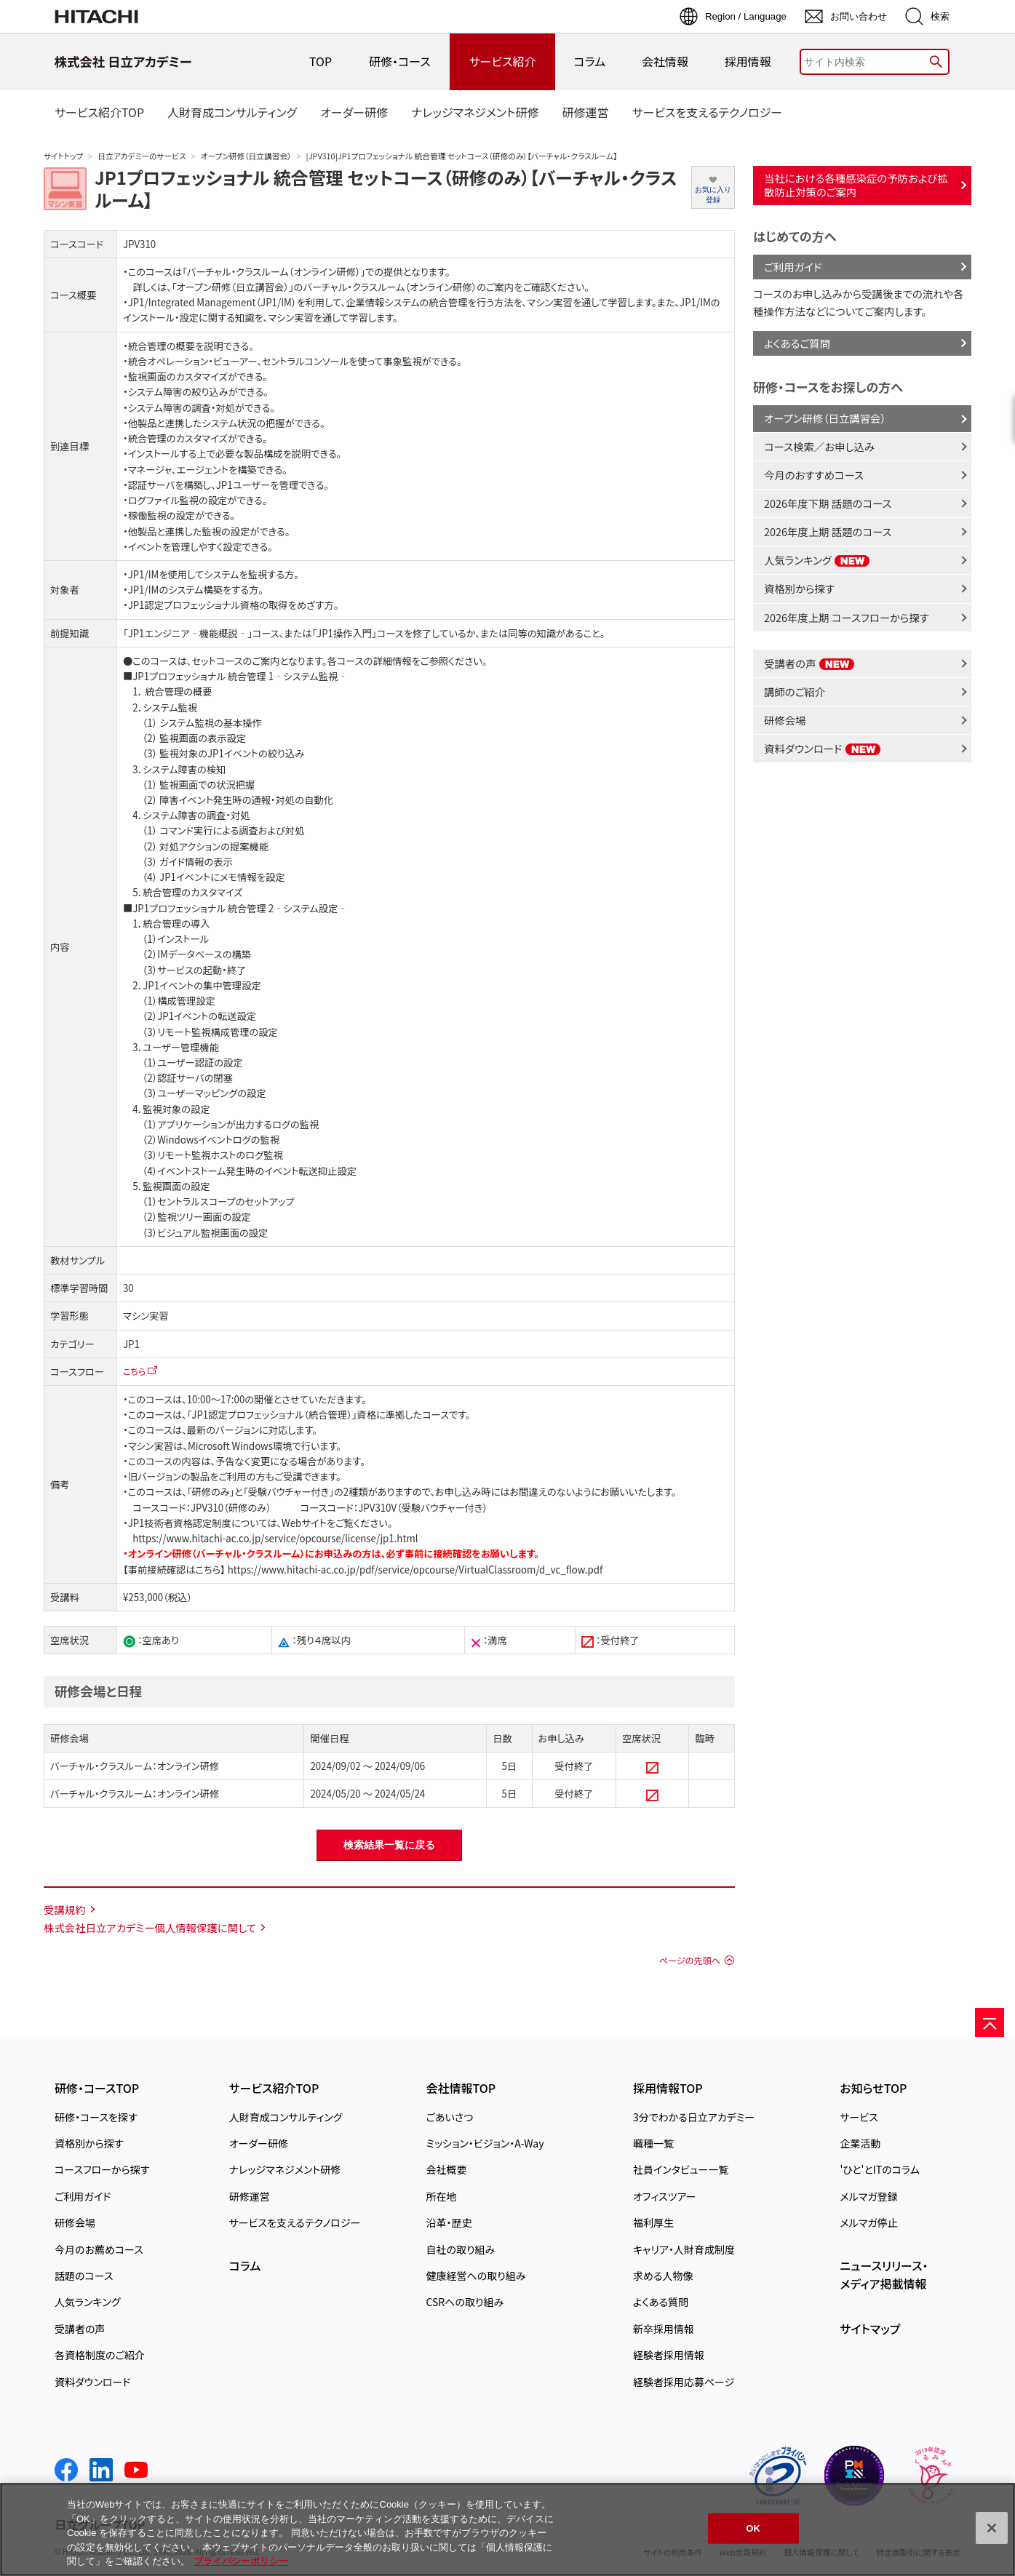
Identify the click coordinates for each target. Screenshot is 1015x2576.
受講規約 (65, 1909)
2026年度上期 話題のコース (827, 531)
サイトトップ (63, 156)
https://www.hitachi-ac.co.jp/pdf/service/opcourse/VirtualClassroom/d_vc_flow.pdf (414, 1569)
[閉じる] (992, 2528)
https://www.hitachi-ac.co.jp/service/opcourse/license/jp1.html (275, 1538)
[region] (507, 2529)
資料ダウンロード (822, 748)
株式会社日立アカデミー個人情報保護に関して (150, 1927)
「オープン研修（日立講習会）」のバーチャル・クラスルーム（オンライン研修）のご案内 (343, 287)
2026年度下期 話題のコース (827, 503)
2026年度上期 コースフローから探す (846, 617)
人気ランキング (817, 559)
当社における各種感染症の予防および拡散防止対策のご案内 (856, 184)
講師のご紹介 (794, 691)
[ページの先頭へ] (989, 2022)
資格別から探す (799, 588)
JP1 (131, 1344)
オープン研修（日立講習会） (246, 156)
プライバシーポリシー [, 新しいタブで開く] (241, 2561)
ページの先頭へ (689, 1960)
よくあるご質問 (797, 343)
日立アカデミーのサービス (141, 156)
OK (753, 2528)
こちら (134, 1371)
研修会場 (785, 719)
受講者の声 (809, 663)
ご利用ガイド (792, 266)
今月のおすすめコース (814, 474)
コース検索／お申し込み (819, 446)
